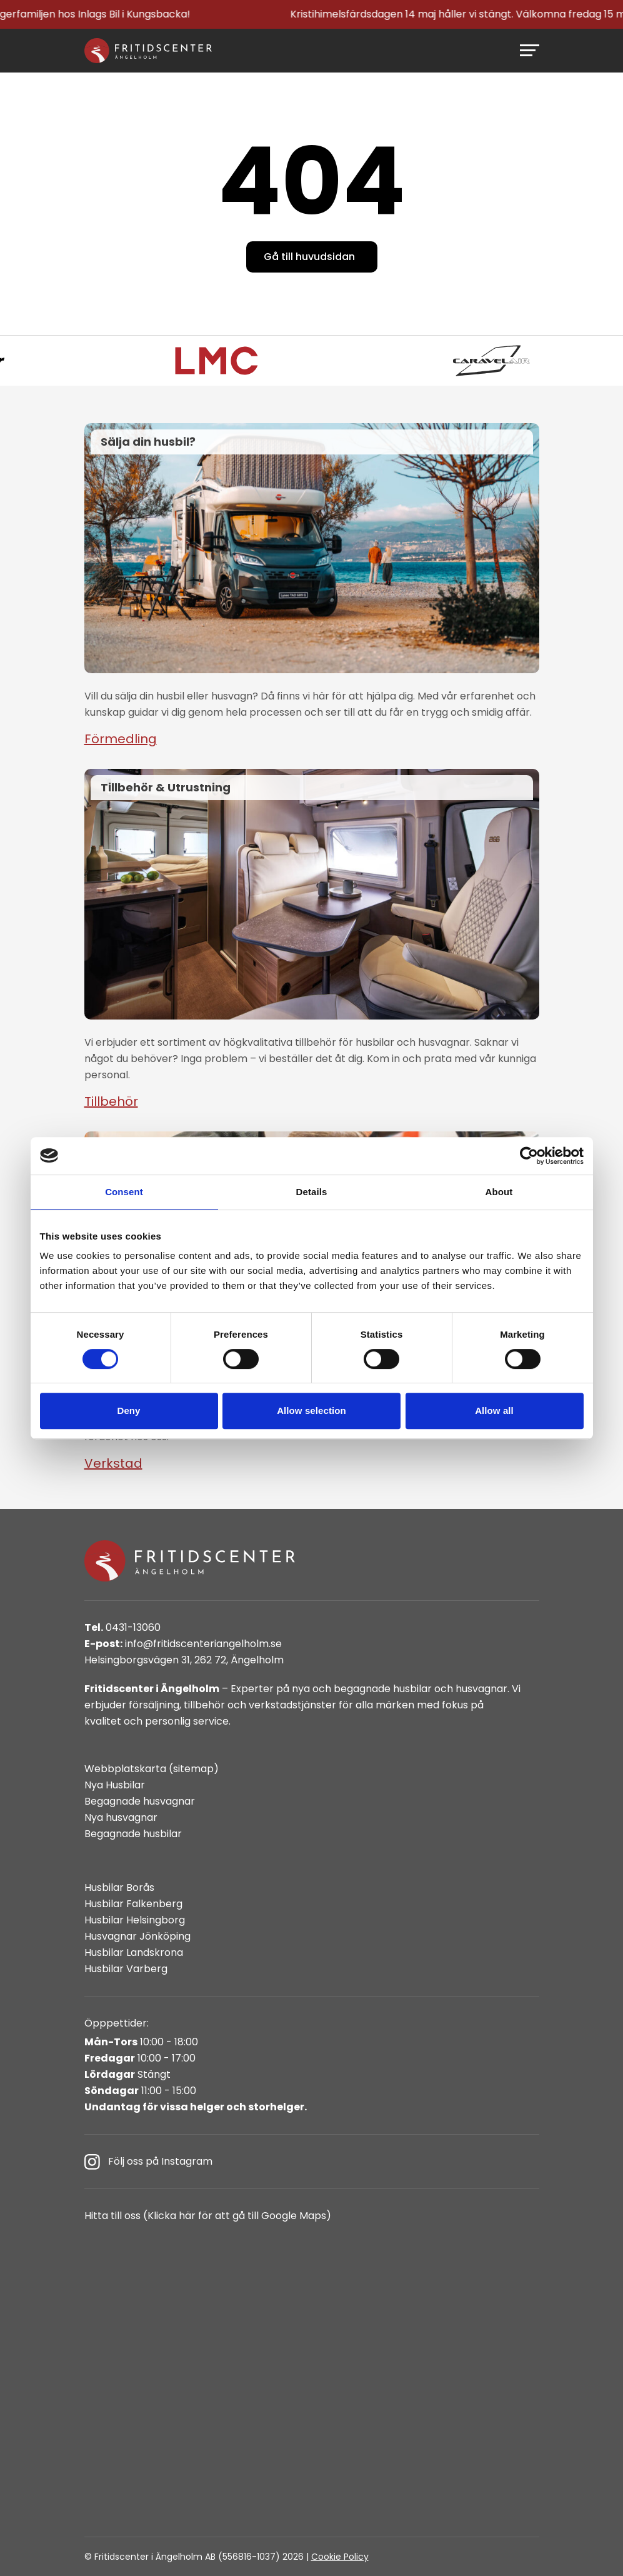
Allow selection (311, 1410)
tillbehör (204, 1705)
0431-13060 (122, 1627)
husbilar (412, 1688)
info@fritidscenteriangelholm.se (183, 1643)
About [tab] (499, 1191)
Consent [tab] (124, 1191)
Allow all (494, 1410)
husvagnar (481, 1688)
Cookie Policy (340, 2556)
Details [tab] (311, 1191)
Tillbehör (111, 1101)
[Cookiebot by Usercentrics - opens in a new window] (529, 1155)
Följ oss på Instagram (148, 2162)
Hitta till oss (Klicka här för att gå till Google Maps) (207, 2215)
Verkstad (113, 1463)
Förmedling (120, 739)
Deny (128, 1410)
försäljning (154, 1705)
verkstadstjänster (292, 1705)
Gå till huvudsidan (309, 256)
